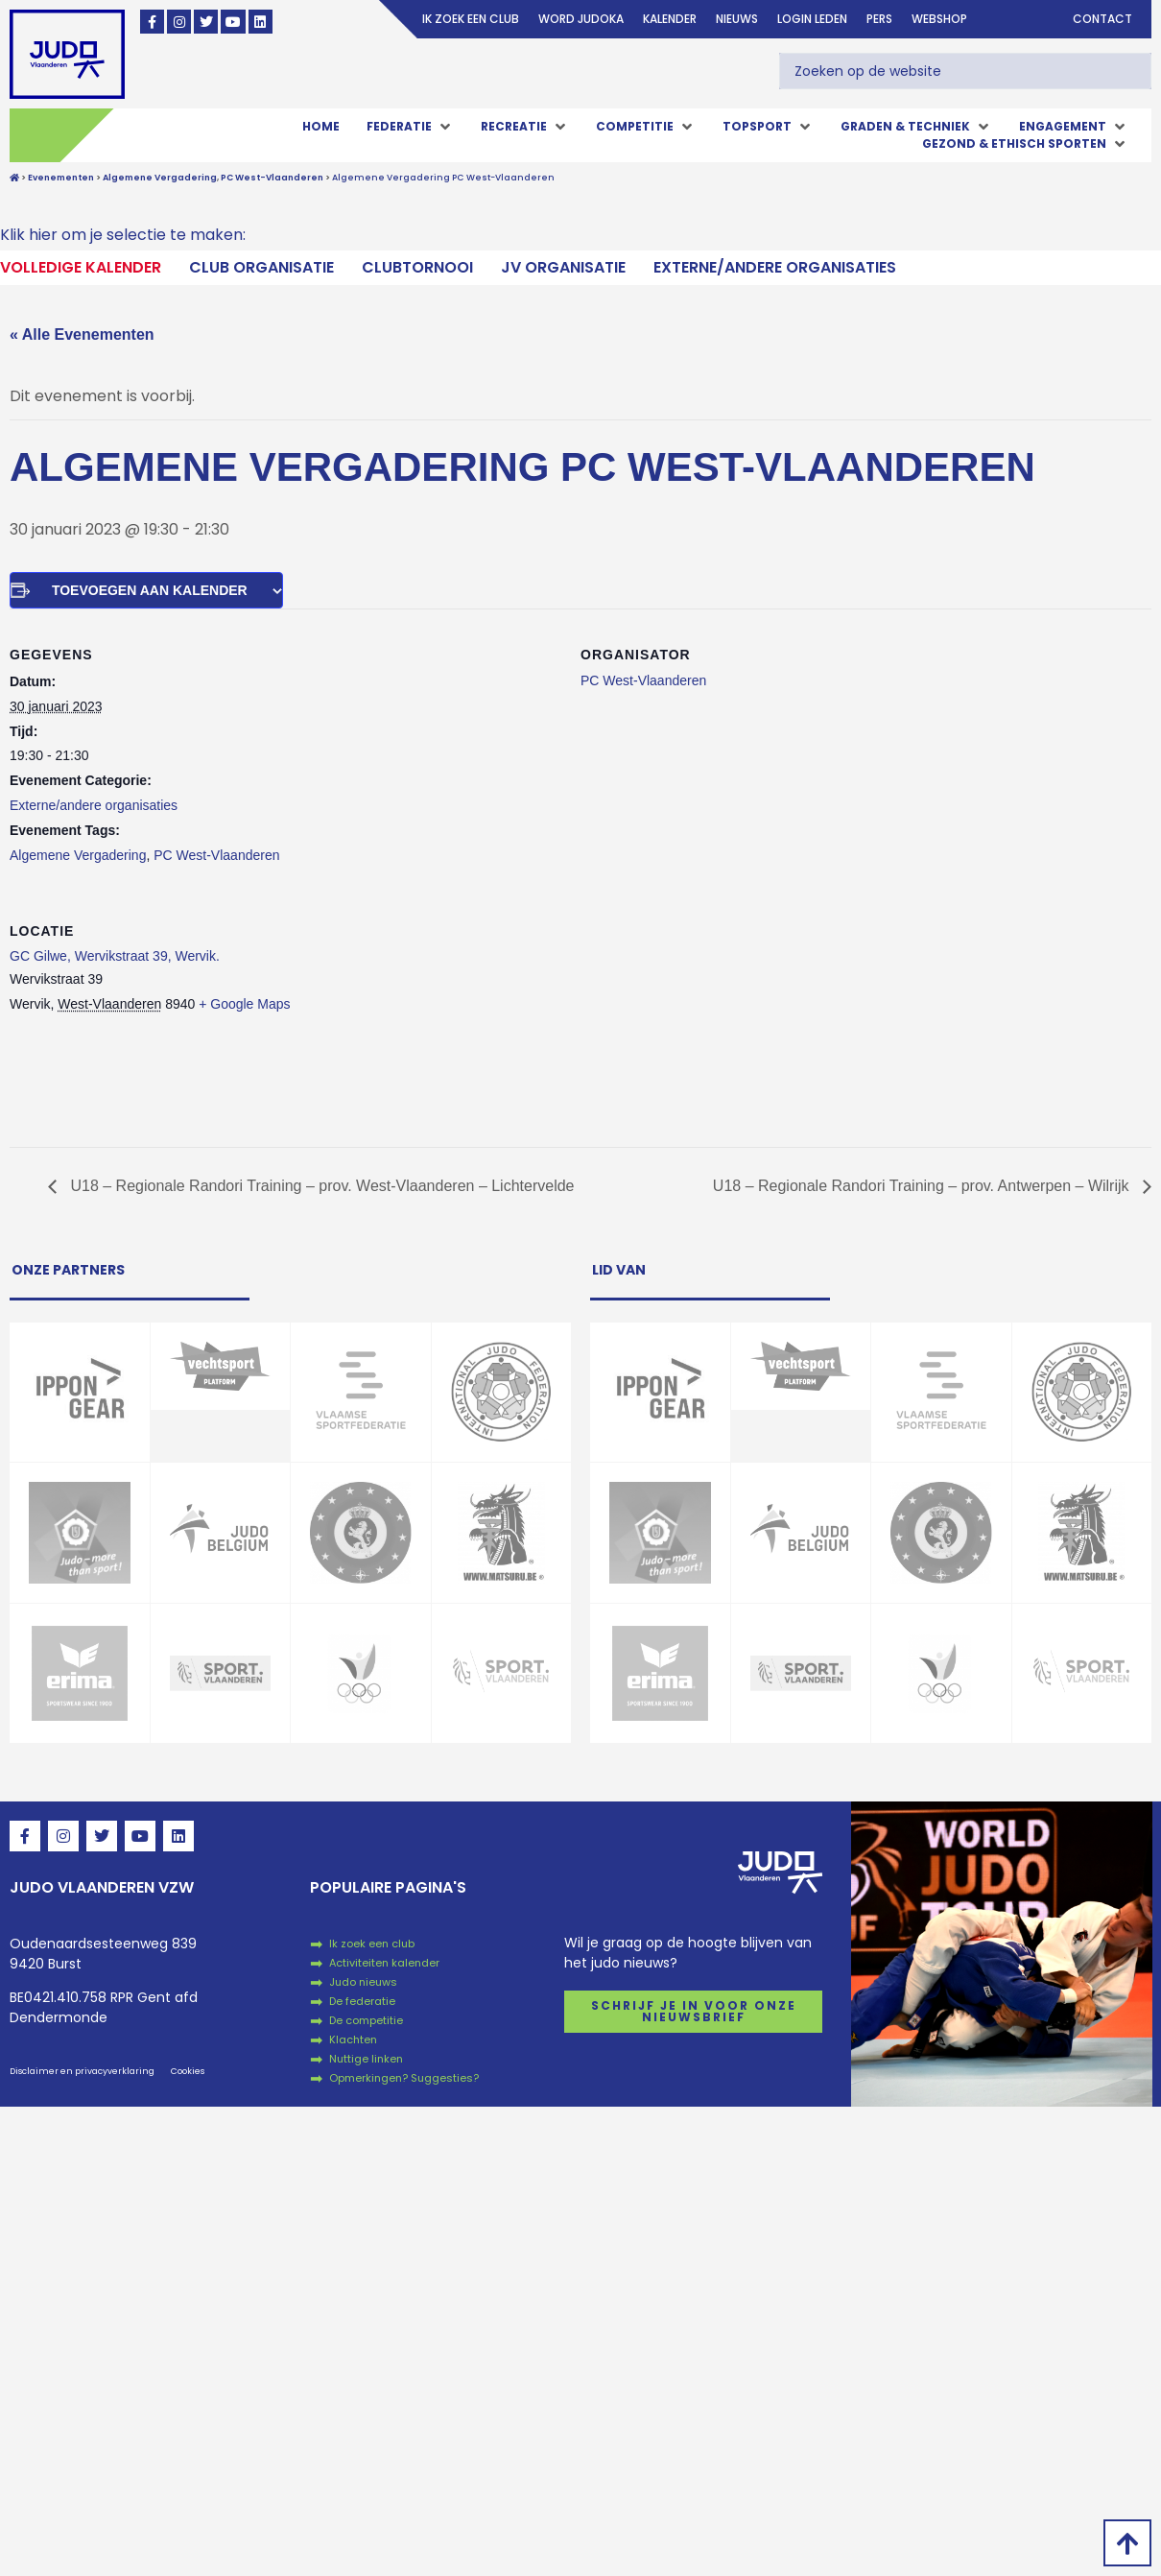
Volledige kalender (80, 267)
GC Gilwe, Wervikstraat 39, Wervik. (115, 956)
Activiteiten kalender (384, 1962)
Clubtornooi (417, 267)
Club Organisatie (261, 267)
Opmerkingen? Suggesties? (404, 2078)
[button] (410, 126)
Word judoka (581, 19)
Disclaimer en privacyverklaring (82, 2071)
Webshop (939, 19)
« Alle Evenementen (82, 334)
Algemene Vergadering (78, 855)
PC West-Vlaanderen (216, 855)
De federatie (362, 2001)
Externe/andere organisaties (774, 267)
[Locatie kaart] (1050, 1017)
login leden (812, 19)
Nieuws (737, 19)
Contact (1102, 19)
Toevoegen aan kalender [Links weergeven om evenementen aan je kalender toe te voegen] (150, 590)
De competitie (366, 2020)
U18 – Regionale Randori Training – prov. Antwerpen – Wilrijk (923, 1186)
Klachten (353, 2039)
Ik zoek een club (470, 19)
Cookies (187, 2071)
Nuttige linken (366, 2058)
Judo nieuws (363, 1982)
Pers (879, 19)
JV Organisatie (563, 267)
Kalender (670, 19)
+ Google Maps (244, 1004)
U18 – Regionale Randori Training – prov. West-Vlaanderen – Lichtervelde (320, 1186)
